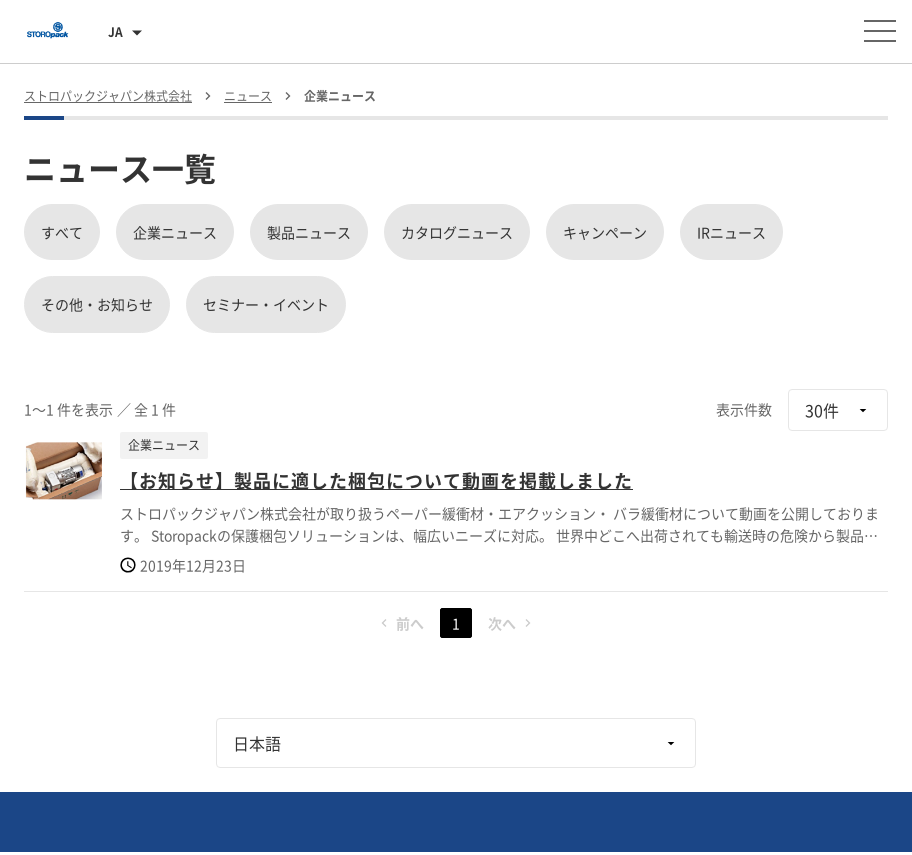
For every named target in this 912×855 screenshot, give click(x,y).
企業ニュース (175, 232)
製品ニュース (309, 232)
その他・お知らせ (97, 304)
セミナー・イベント (266, 304)
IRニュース (731, 232)
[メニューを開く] (880, 31)
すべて (62, 232)
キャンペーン (605, 232)
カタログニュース (457, 232)
